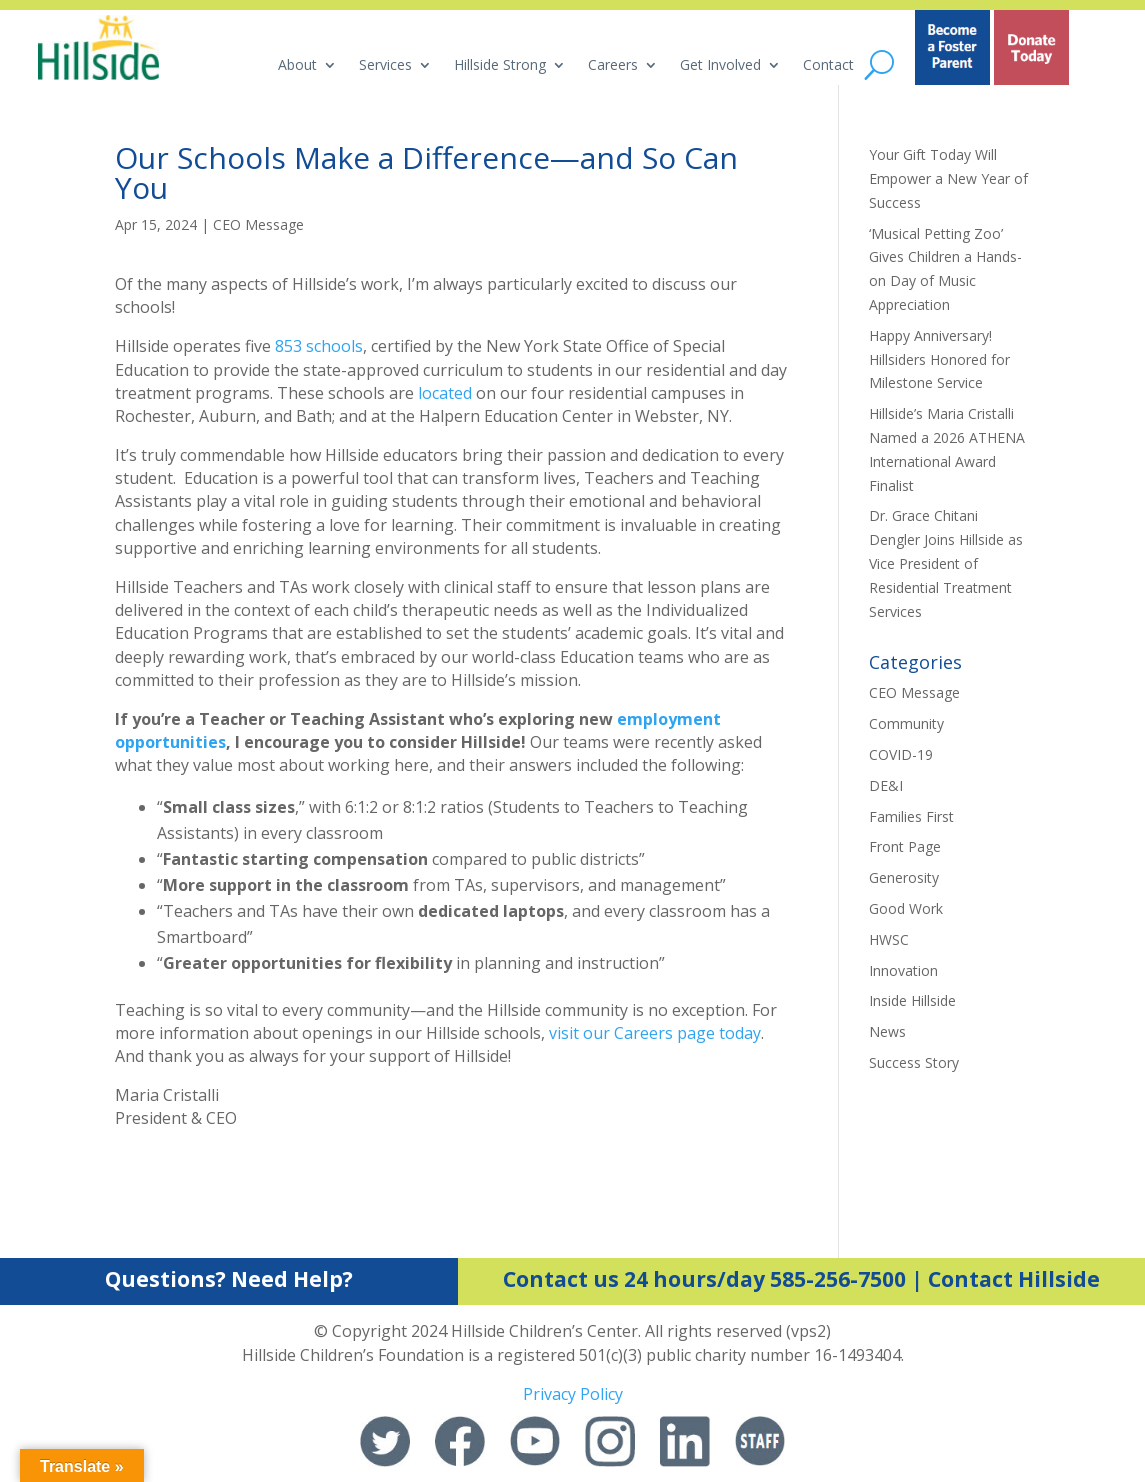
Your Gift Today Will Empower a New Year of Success (948, 178)
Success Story (914, 1062)
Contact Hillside (1014, 1279)
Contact (828, 66)
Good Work (906, 908)
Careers (613, 66)
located (445, 393)
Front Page (905, 846)
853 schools (319, 346)
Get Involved (720, 66)
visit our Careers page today (655, 1033)
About (297, 66)
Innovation (903, 970)
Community (906, 723)
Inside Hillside (912, 1000)
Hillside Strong (500, 66)
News (887, 1031)
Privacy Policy (573, 1394)
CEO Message (258, 224)
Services (385, 66)
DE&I (886, 785)
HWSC (889, 939)
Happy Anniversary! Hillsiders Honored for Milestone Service (939, 359)
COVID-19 (901, 754)
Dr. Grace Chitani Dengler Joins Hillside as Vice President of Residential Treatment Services (946, 563)
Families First (911, 816)
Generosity (904, 877)
